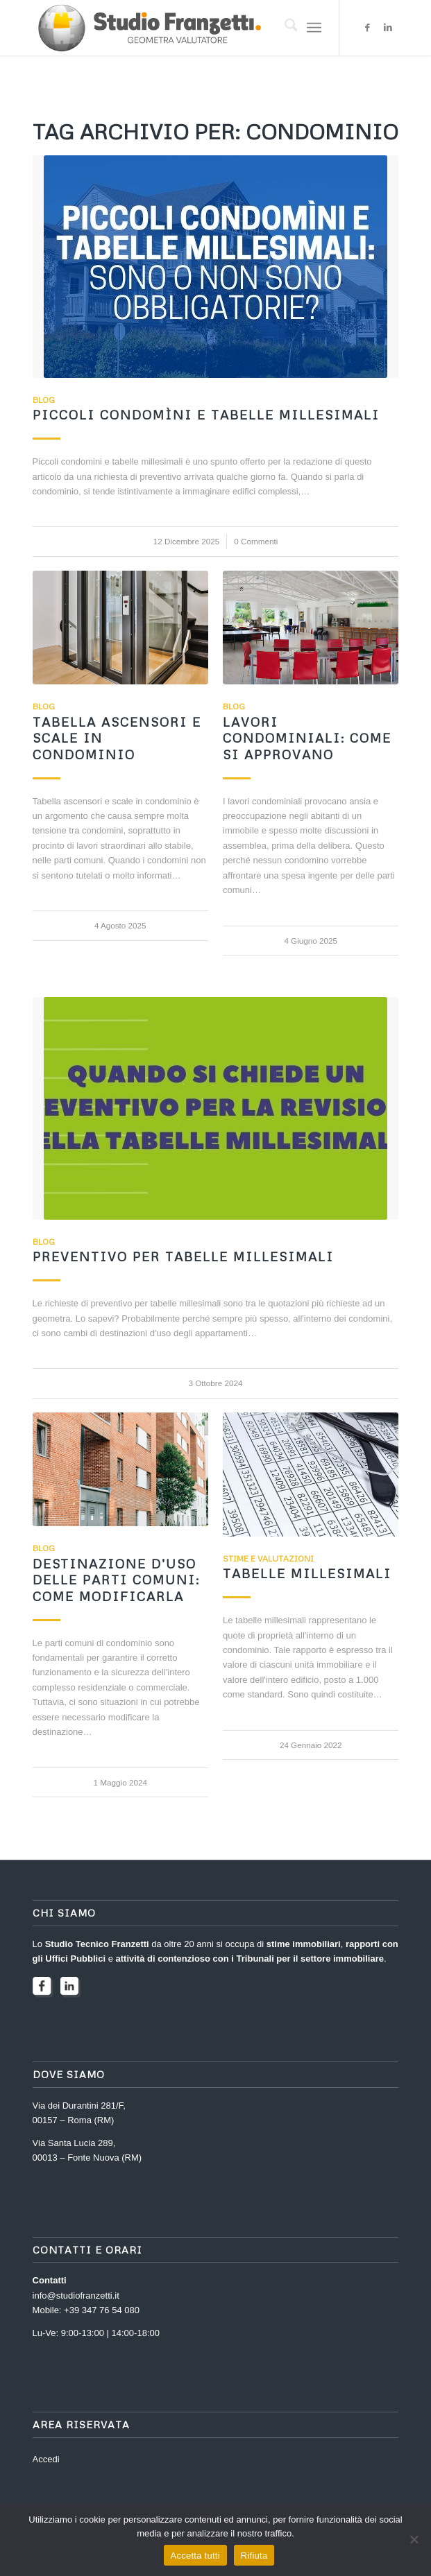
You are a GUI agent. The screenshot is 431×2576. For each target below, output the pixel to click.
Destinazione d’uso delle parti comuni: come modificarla (116, 1580)
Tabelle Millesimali (307, 1573)
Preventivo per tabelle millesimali (183, 1256)
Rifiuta (254, 2555)
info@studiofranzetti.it (76, 2295)
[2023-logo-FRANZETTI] (179, 27)
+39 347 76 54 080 (102, 2310)
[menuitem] (284, 27)
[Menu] (314, 27)
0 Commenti (256, 541)
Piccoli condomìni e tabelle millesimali (206, 414)
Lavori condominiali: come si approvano (307, 738)
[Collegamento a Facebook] (367, 27)
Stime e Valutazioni (268, 1558)
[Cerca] (284, 27)
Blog (44, 400)
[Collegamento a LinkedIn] (388, 27)
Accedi (46, 2459)
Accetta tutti (195, 2555)
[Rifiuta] (414, 2539)
